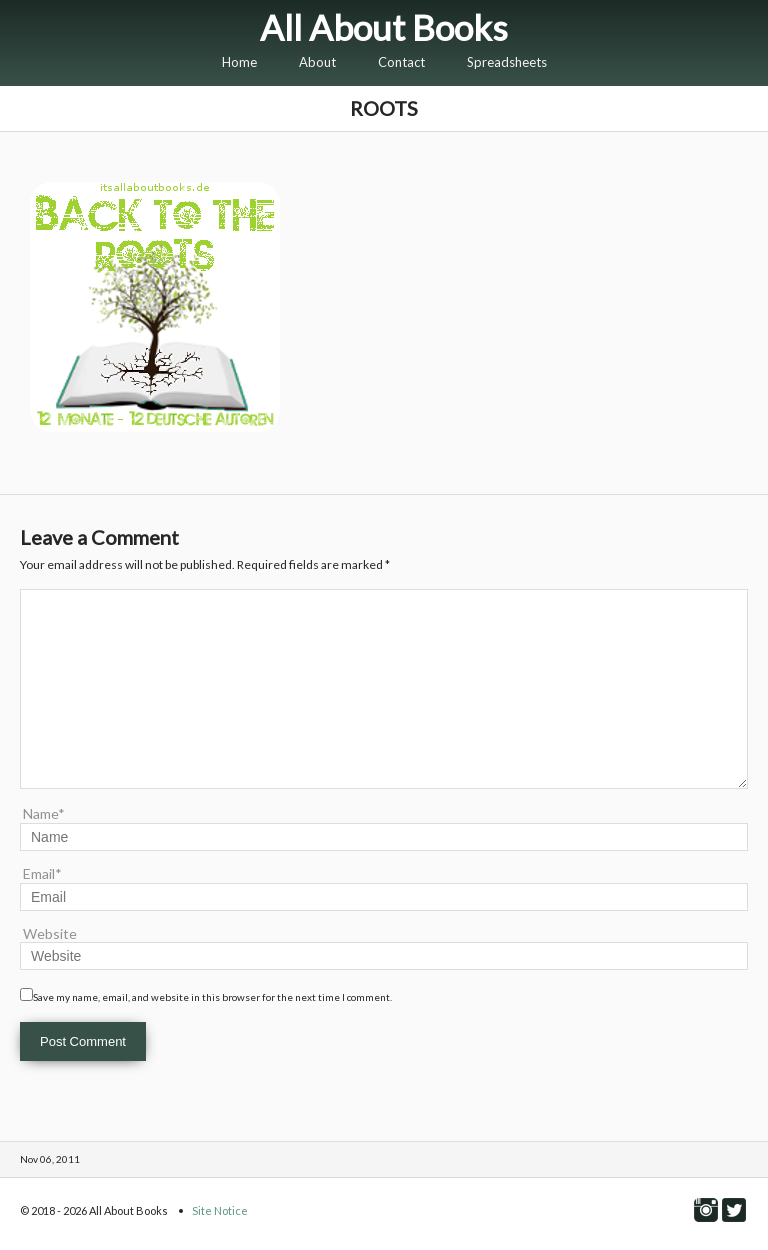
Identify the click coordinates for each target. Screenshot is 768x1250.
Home (239, 62)
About (317, 62)
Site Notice (220, 1210)
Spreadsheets (507, 62)
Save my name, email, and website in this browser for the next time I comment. (212, 997)
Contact (401, 62)
